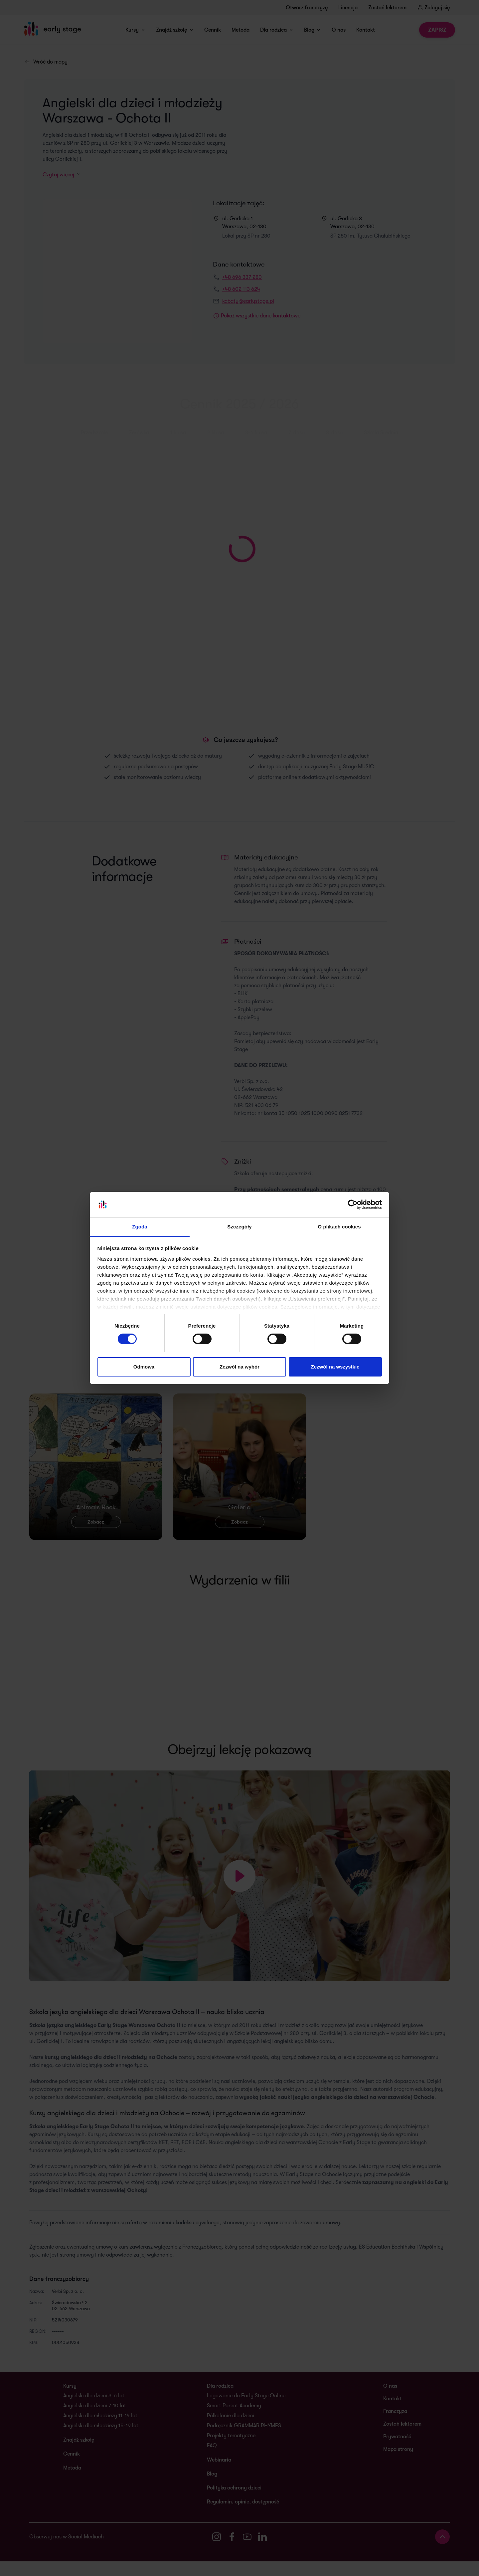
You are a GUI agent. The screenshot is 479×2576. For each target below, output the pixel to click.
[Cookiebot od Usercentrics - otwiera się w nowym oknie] (353, 1204)
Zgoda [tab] (139, 1226)
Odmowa (143, 1367)
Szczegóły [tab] (239, 1226)
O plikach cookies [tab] (339, 1226)
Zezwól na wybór (239, 1367)
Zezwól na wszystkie (335, 1367)
